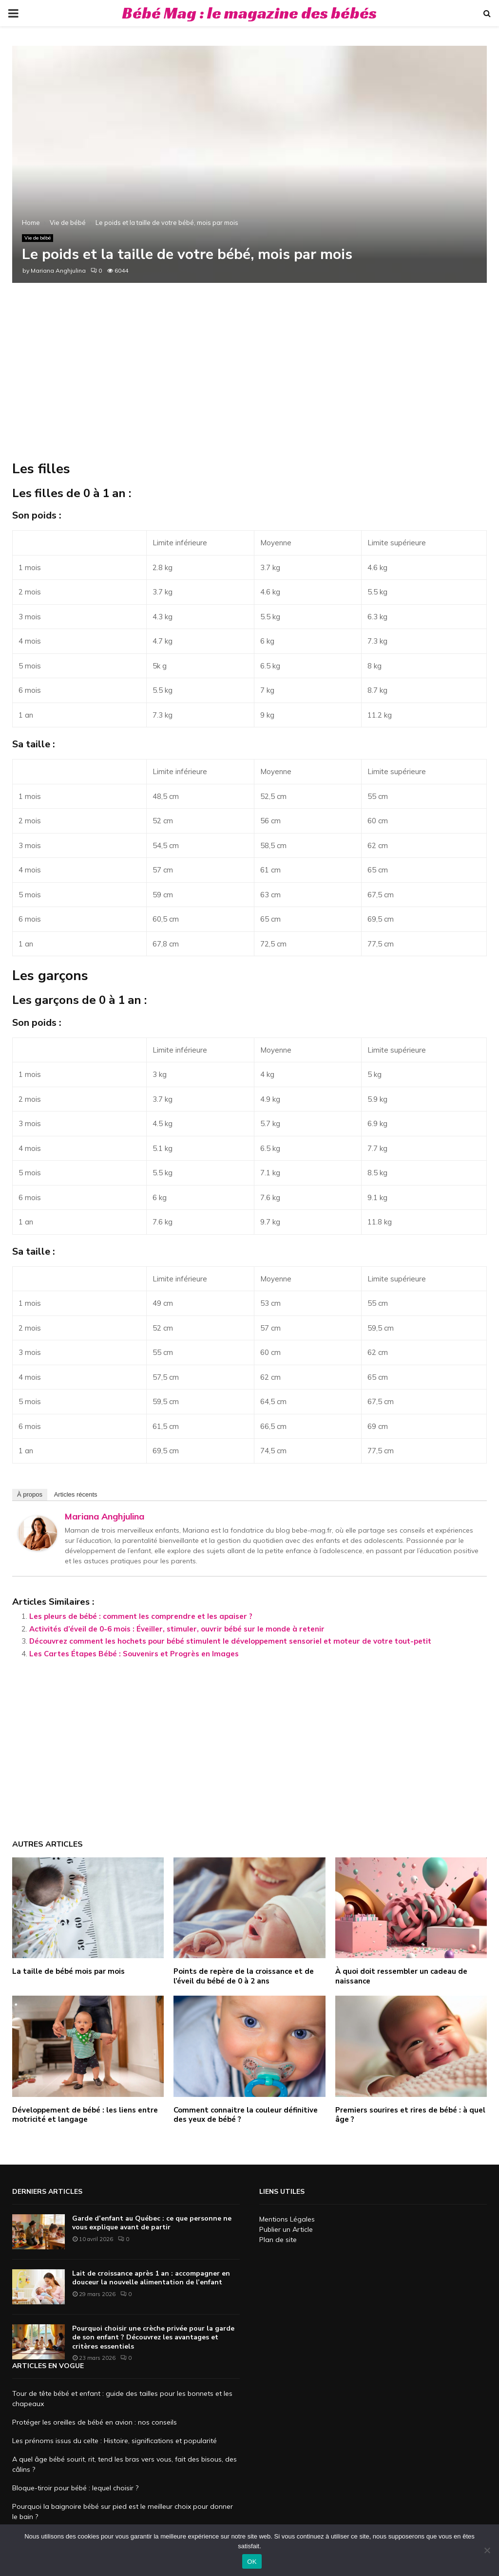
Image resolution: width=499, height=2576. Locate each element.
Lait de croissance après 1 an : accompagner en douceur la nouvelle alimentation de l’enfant (151, 2278)
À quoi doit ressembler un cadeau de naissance (401, 1976)
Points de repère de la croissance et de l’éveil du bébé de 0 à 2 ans (243, 1976)
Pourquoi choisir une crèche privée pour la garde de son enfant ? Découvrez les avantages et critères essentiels (153, 2337)
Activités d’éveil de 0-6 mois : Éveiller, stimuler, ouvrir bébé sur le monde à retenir (177, 1628)
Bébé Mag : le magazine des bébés (249, 13)
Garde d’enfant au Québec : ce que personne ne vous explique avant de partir (151, 2223)
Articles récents (75, 1494)
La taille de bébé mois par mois (68, 1971)
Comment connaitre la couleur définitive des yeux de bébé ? (245, 2115)
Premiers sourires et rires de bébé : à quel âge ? (410, 2115)
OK (251, 2561)
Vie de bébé (37, 238)
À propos (29, 1494)
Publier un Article (286, 2229)
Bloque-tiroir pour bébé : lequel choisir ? (75, 2487)
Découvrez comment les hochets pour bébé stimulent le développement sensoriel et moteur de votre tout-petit (230, 1641)
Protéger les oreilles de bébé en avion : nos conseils (94, 2422)
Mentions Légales (287, 2219)
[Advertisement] (249, 382)
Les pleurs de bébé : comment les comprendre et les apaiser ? (140, 1616)
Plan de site (278, 2239)
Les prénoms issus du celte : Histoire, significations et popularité (114, 2440)
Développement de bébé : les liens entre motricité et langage (85, 2115)
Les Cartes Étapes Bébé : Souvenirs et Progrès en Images (134, 1653)
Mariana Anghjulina (58, 270)
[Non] (487, 2550)
